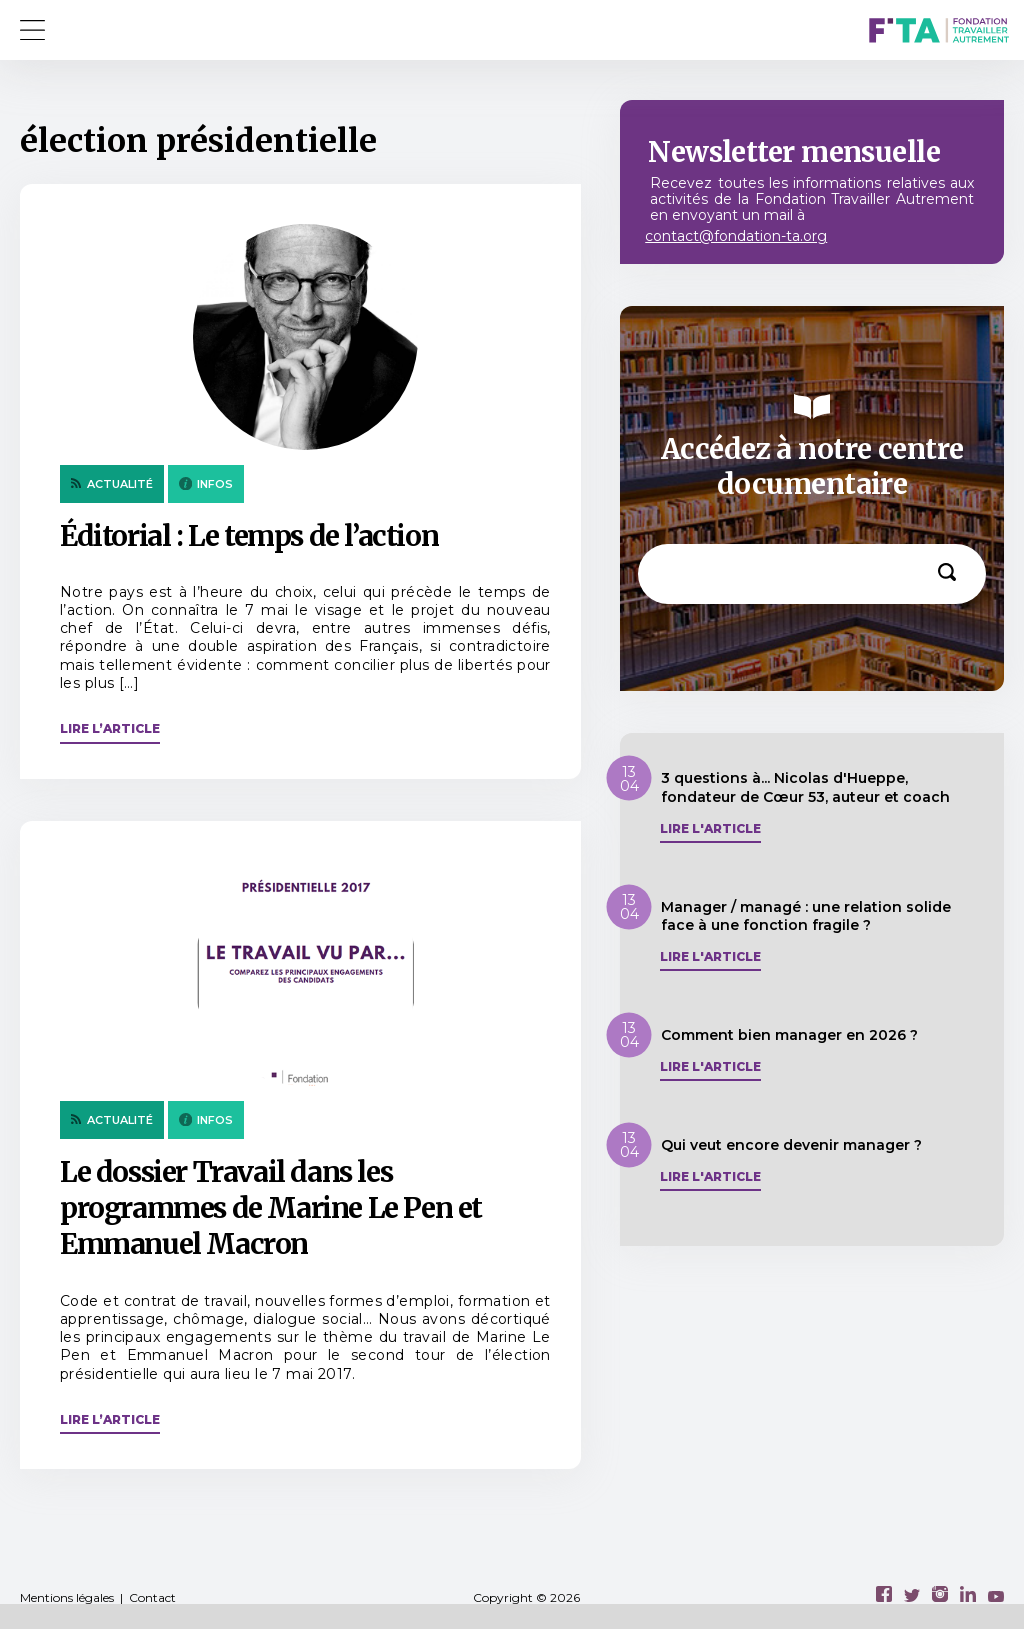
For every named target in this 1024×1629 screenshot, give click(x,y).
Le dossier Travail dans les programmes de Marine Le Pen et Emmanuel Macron (271, 1208)
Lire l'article (710, 829)
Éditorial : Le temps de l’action (249, 536)
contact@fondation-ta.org (736, 236)
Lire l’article (110, 728)
